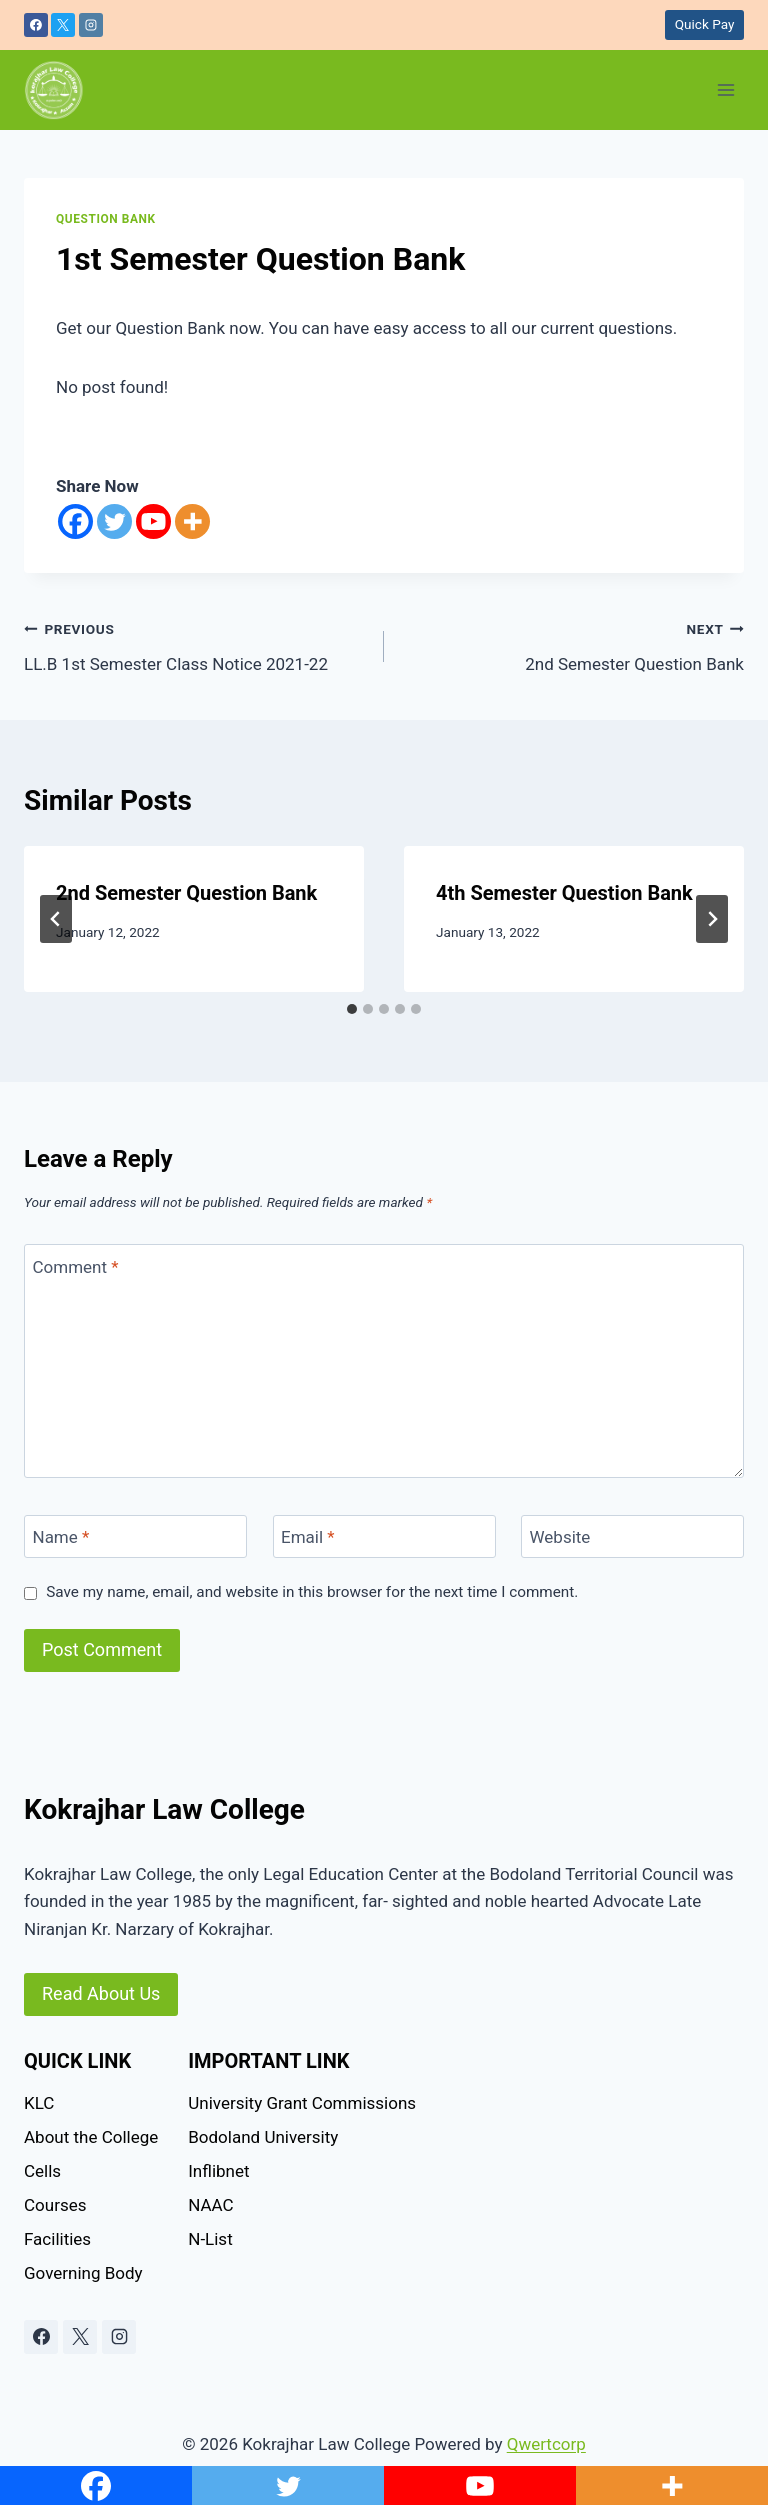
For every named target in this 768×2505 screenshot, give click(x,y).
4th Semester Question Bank (564, 893)
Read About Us (101, 1993)
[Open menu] (725, 89)
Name (61, 1537)
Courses (55, 2205)
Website (560, 1537)
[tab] (352, 1009)
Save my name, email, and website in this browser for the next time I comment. (312, 1592)
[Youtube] (153, 521)
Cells (42, 2171)
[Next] (712, 919)
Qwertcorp (546, 2444)
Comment (76, 1266)
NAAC (210, 2205)
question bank (106, 219)
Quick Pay (705, 24)
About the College (91, 2137)
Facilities (57, 2239)
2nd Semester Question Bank (572, 644)
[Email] (384, 1536)
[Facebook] (36, 25)
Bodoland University (263, 2137)
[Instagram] (91, 25)
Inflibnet (218, 2171)
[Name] (135, 1536)
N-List (210, 2239)
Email (308, 1537)
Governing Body (83, 2273)
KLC (39, 2103)
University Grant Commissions (302, 2103)
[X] (63, 25)
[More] (192, 521)
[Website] (632, 1536)
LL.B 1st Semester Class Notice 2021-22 (195, 644)
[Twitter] (114, 521)
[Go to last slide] (56, 919)
